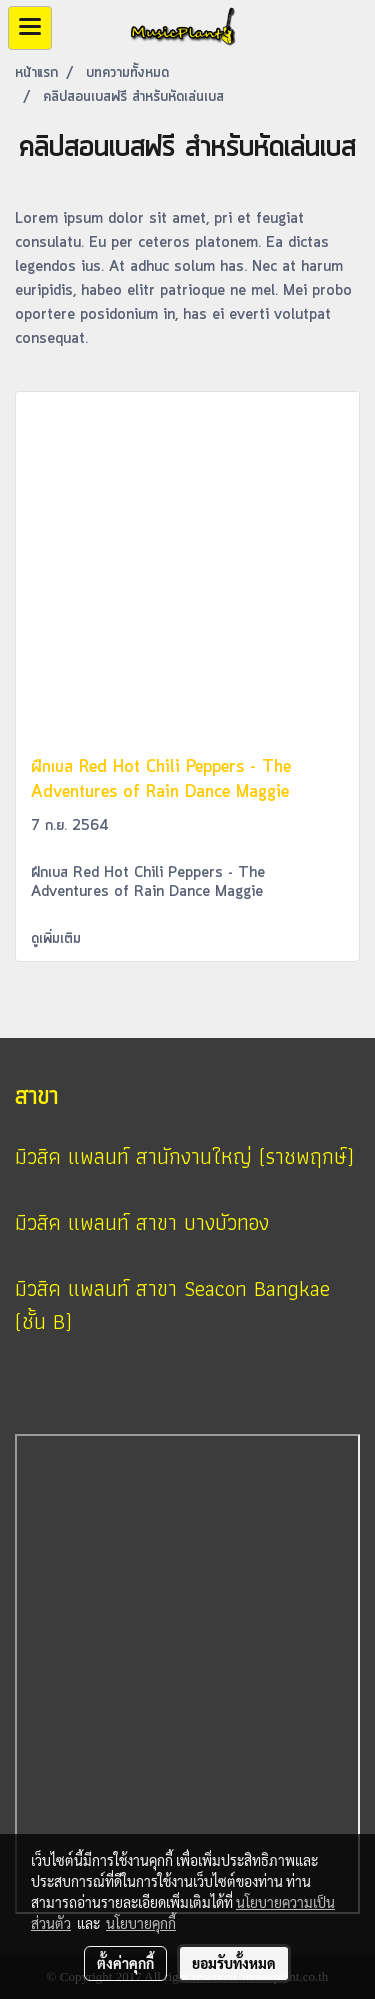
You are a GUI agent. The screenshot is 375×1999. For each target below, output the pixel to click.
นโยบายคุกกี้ (141, 1923)
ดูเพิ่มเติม (58, 939)
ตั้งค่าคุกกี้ (125, 1963)
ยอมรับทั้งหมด (234, 1963)
